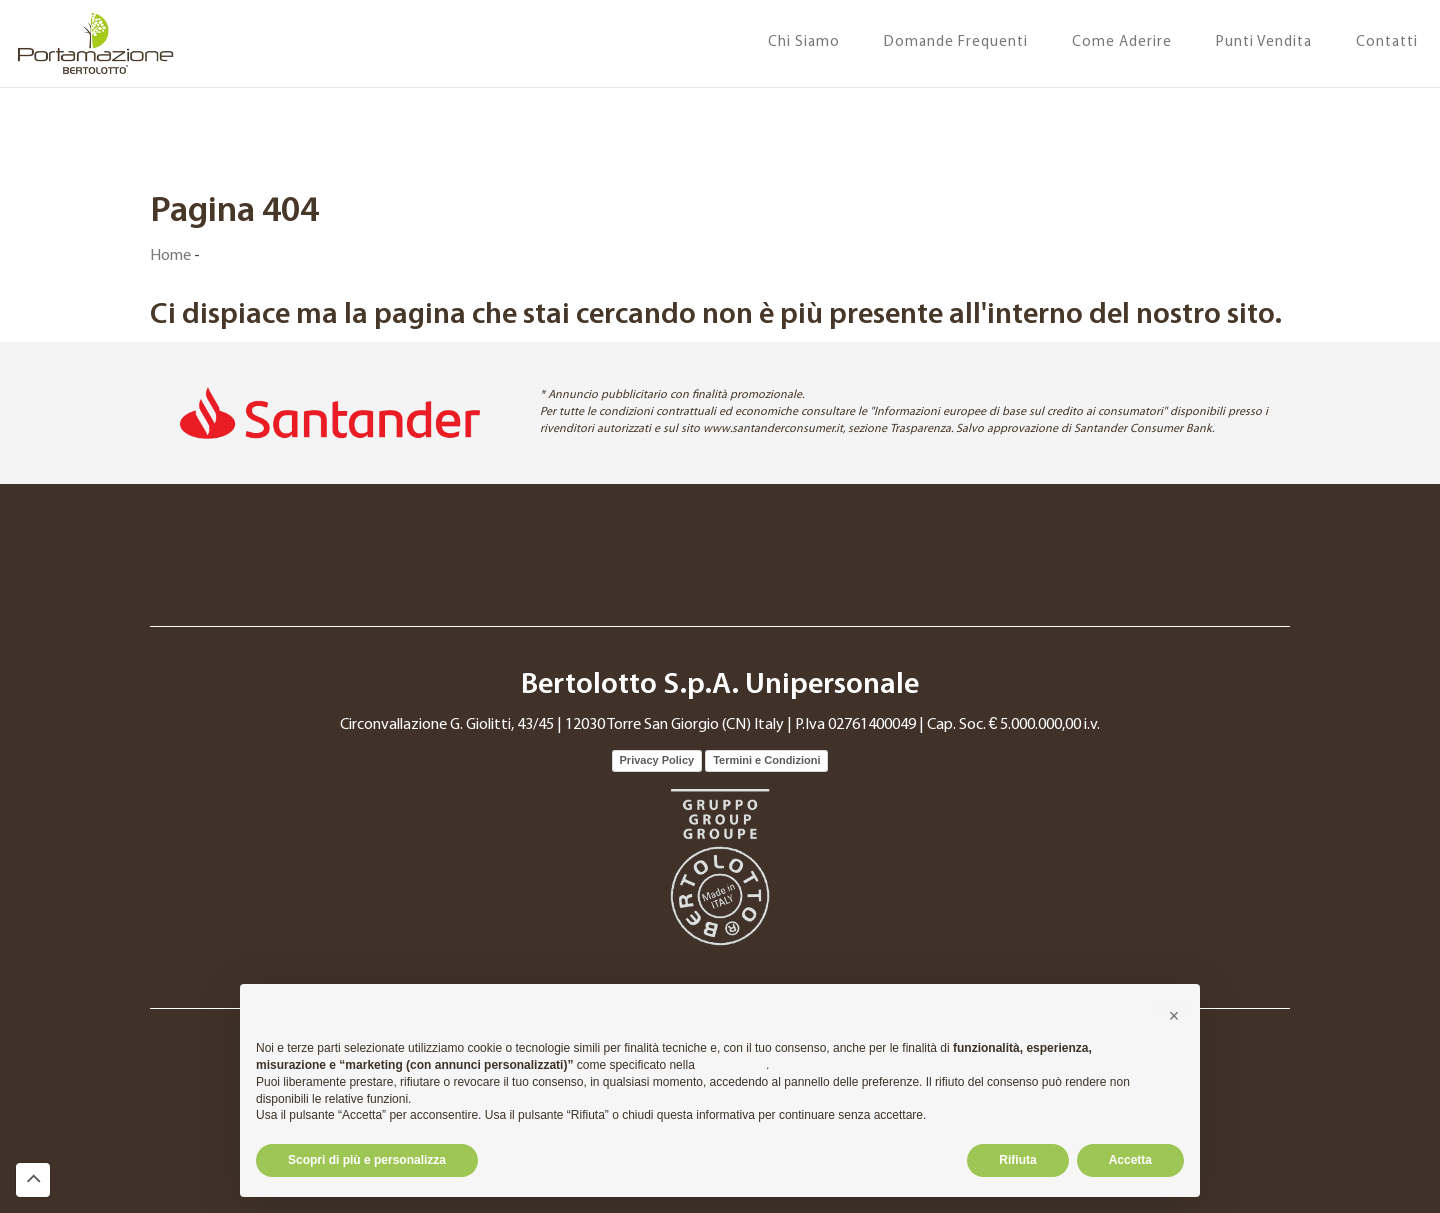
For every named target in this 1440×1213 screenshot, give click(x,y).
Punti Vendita (1264, 42)
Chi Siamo (804, 42)
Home (170, 256)
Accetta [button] (1130, 1160)
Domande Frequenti (956, 42)
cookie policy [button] (732, 1065)
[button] (1174, 1016)
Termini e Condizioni (766, 760)
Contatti (1387, 42)
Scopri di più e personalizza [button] (367, 1160)
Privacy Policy (657, 760)
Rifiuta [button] (1017, 1160)
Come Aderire (1122, 42)
